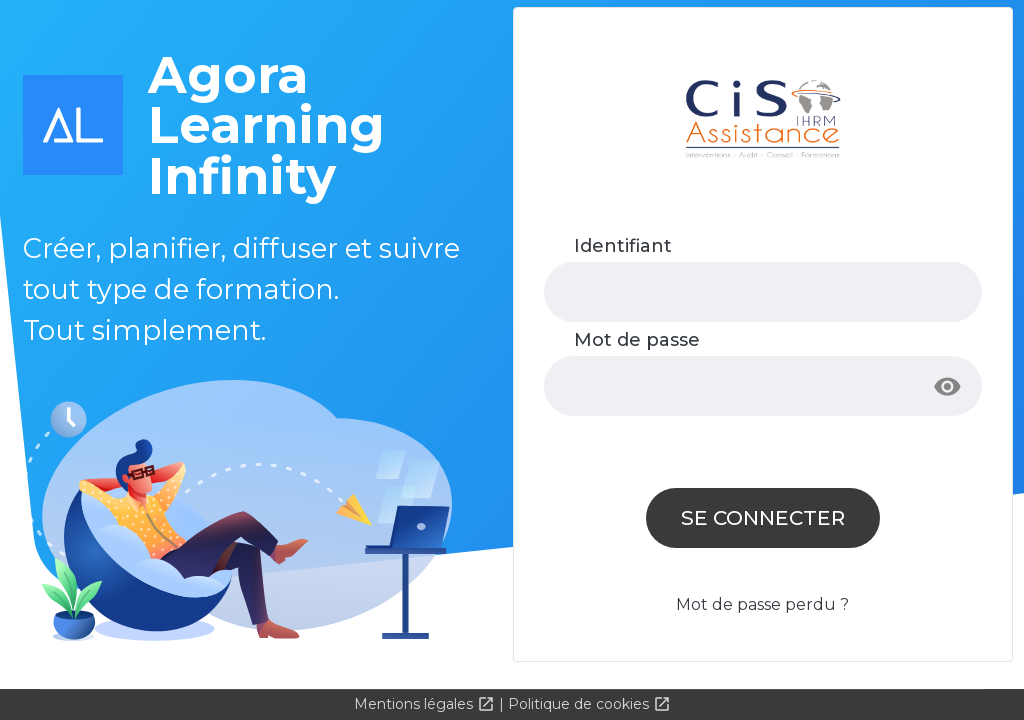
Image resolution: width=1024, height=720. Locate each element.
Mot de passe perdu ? (762, 604)
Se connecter (763, 517)
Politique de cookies (580, 704)
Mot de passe (637, 340)
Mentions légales (415, 704)
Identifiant (623, 246)
